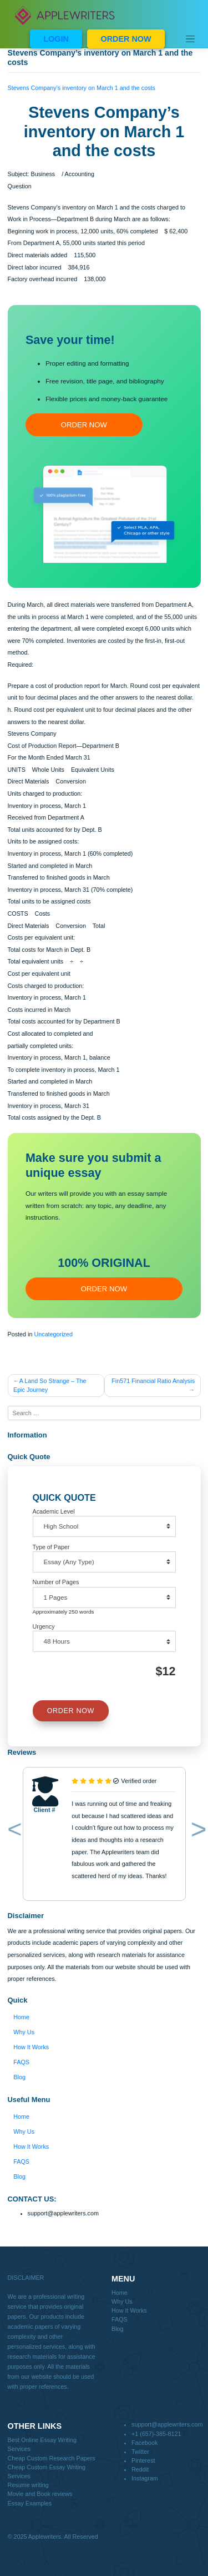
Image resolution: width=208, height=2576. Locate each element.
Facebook (144, 2442)
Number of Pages (56, 1582)
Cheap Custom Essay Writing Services (47, 2471)
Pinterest (143, 2460)
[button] (12, 1831)
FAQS (21, 2062)
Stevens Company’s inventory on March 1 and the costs (81, 87)
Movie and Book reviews (40, 2493)
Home (21, 2017)
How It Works (31, 2047)
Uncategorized (53, 1334)
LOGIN (56, 38)
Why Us (23, 2032)
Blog (19, 2077)
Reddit (140, 2469)
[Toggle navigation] (190, 39)
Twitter (140, 2451)
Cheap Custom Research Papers (51, 2458)
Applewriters (44, 2536)
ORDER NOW (125, 38)
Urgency (44, 1626)
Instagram (144, 2478)
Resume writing (28, 2485)
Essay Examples (30, 2503)
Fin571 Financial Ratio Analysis (153, 1380)
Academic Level (54, 1511)
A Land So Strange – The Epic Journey (50, 1385)
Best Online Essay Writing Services (42, 2444)
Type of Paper (51, 1547)
